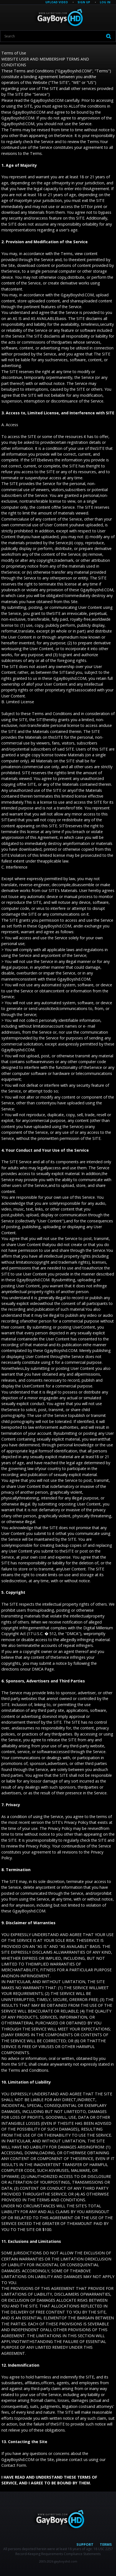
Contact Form (13, 2465)
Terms (106, 2544)
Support (84, 2544)
